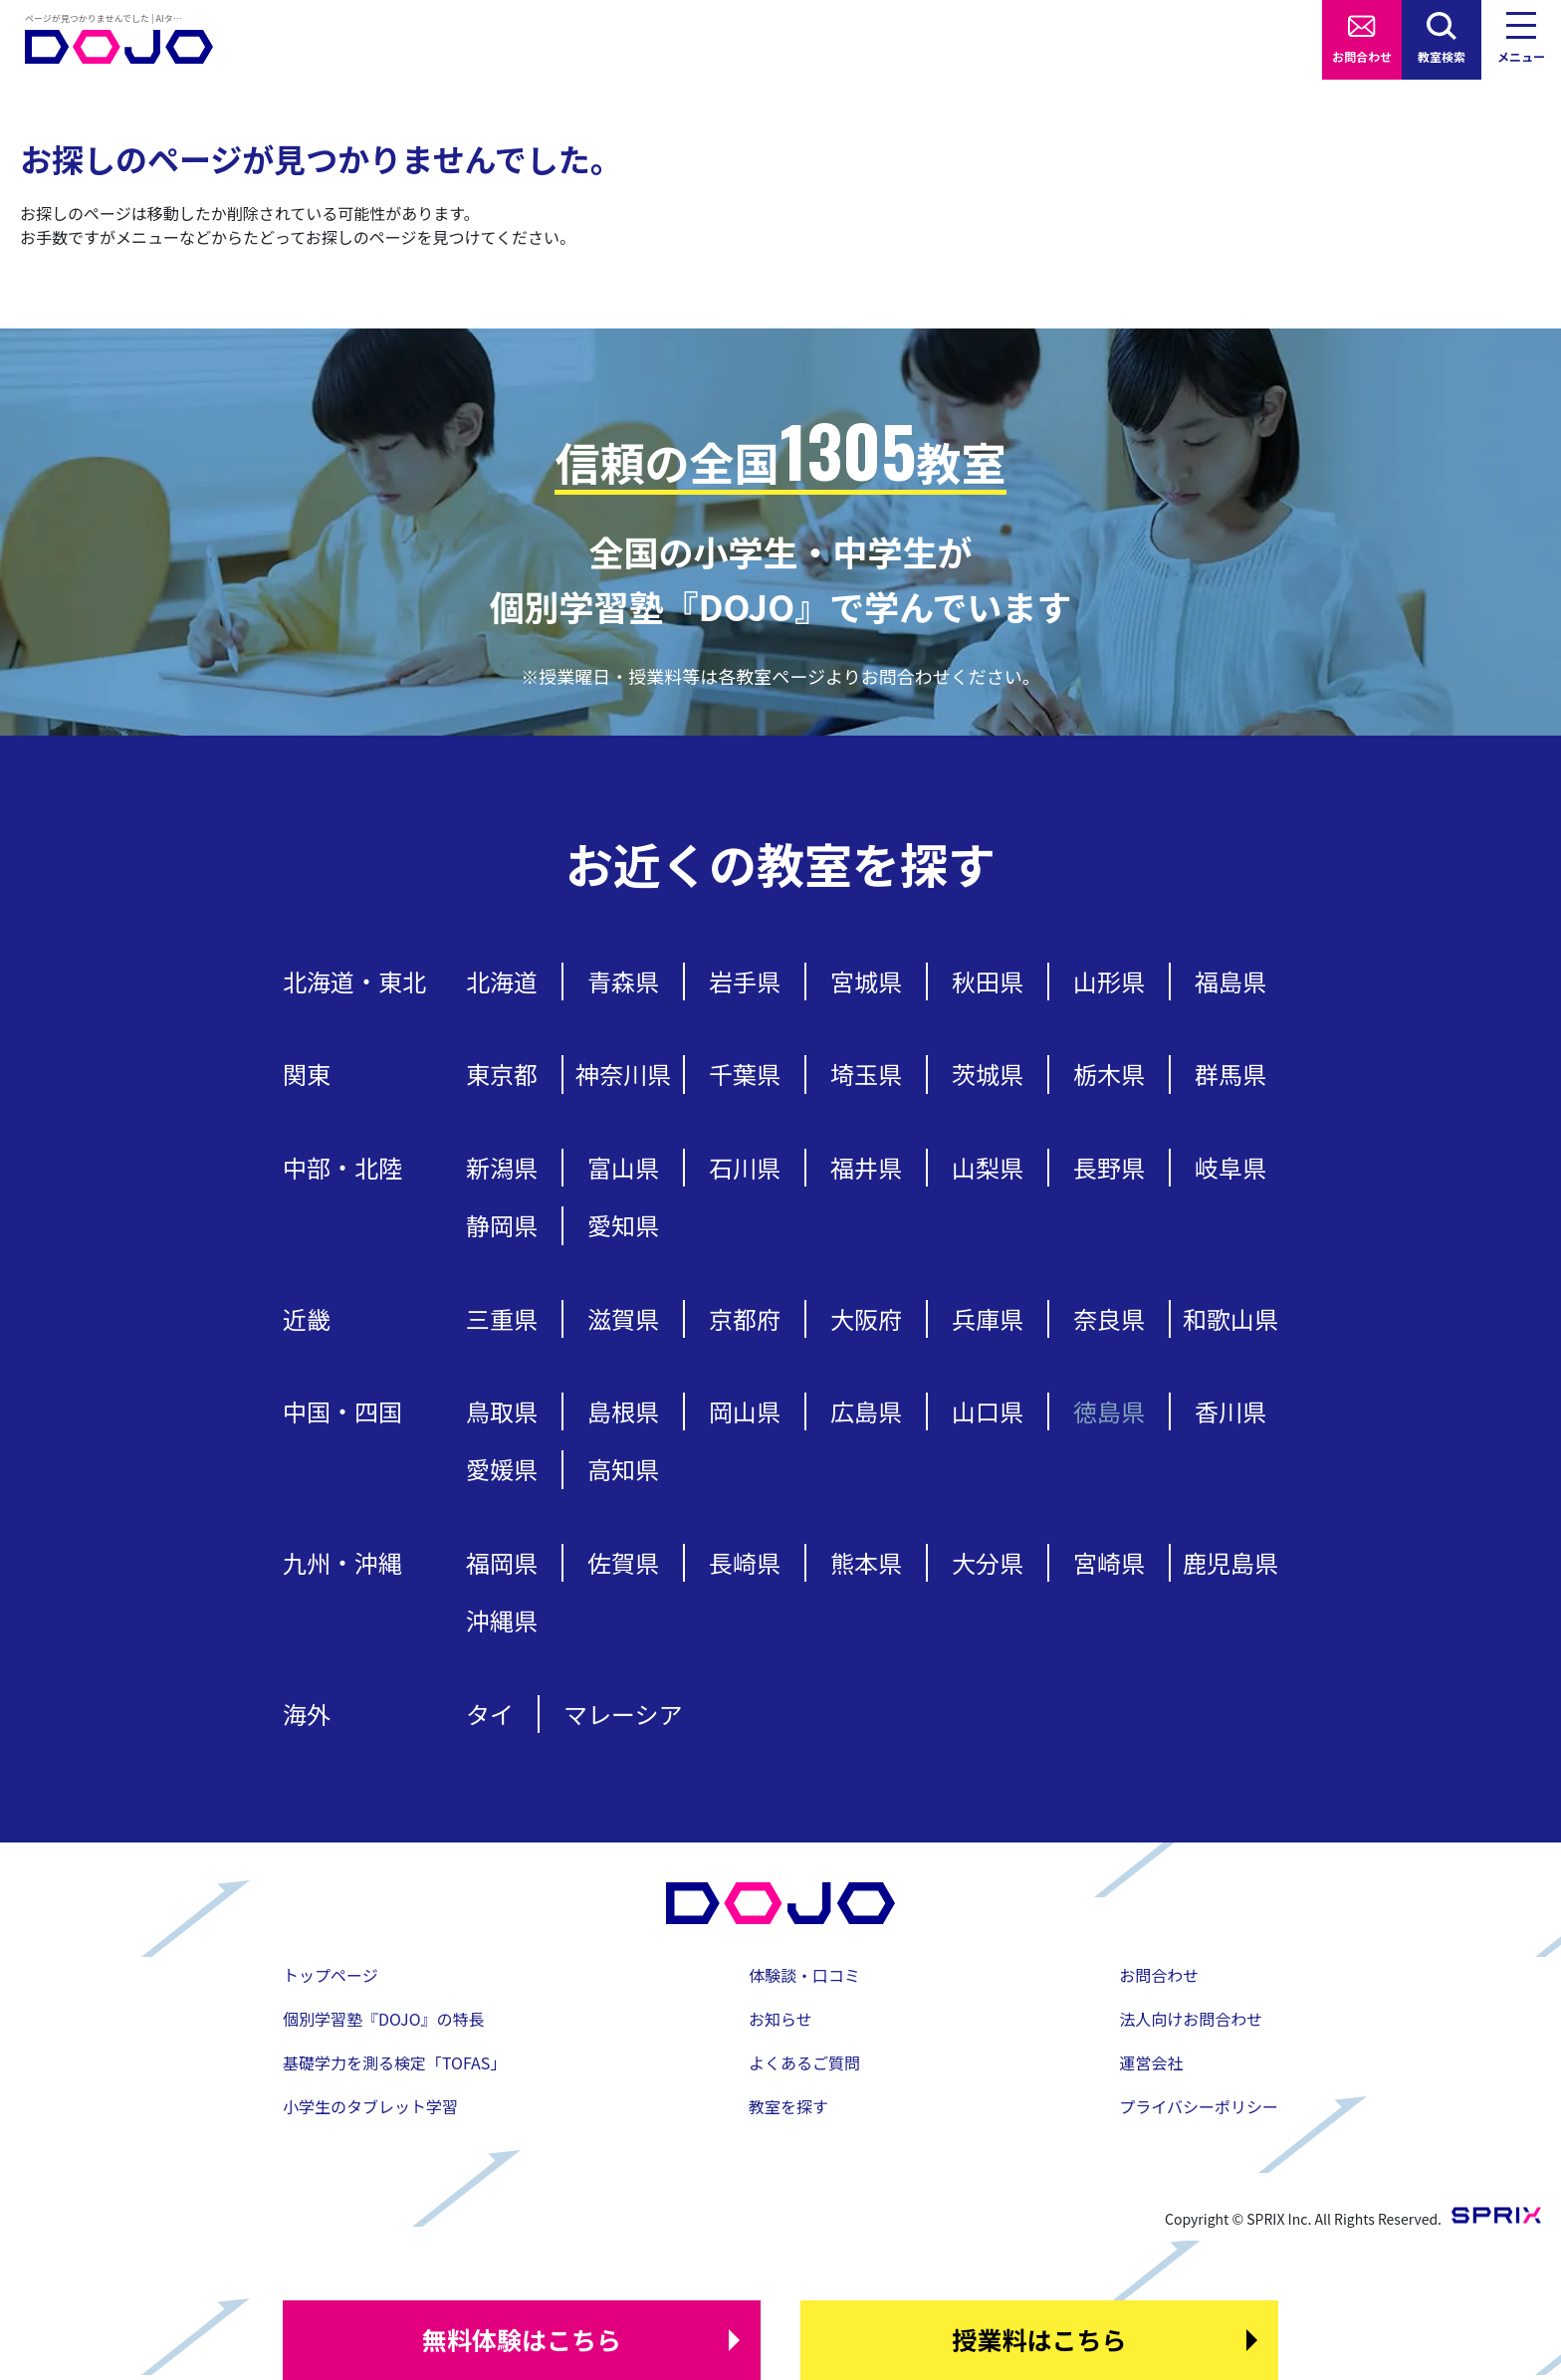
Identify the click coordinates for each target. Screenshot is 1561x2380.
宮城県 (866, 981)
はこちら (521, 2340)
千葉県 (744, 1073)
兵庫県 (987, 1318)
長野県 (1109, 1167)
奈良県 (1109, 1318)
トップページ (330, 1975)
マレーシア (623, 1713)
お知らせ (780, 2019)
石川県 (744, 1167)
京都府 (744, 1318)
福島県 (1230, 981)
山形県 (1109, 981)
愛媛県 (502, 1468)
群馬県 (1230, 1073)
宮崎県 (1109, 1562)
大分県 (987, 1562)
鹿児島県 (1230, 1562)
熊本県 (866, 1562)
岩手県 (744, 981)
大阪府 (866, 1318)
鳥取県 (502, 1411)
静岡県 (502, 1224)
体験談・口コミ (804, 1975)
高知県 (623, 1468)
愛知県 (623, 1224)
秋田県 (987, 981)
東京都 (502, 1073)
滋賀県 (623, 1318)
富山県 (623, 1167)
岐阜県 (1230, 1167)
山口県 (987, 1411)
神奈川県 (623, 1073)
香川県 (1230, 1411)
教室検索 (1441, 56)
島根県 (623, 1411)
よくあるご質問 (804, 2062)
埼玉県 (866, 1073)
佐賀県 (623, 1562)
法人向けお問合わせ (1190, 2019)
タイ (490, 1713)
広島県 (866, 1411)
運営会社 (1151, 2062)
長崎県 (744, 1562)
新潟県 (502, 1167)
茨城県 (987, 1073)
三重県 (502, 1318)
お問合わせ (1362, 56)
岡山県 (744, 1411)
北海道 (502, 981)
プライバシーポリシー (1198, 2106)
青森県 (623, 981)
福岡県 (502, 1562)
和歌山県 (1230, 1318)
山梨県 (987, 1167)
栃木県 (1109, 1073)
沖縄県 (502, 1620)
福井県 (866, 1167)
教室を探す (788, 2106)
